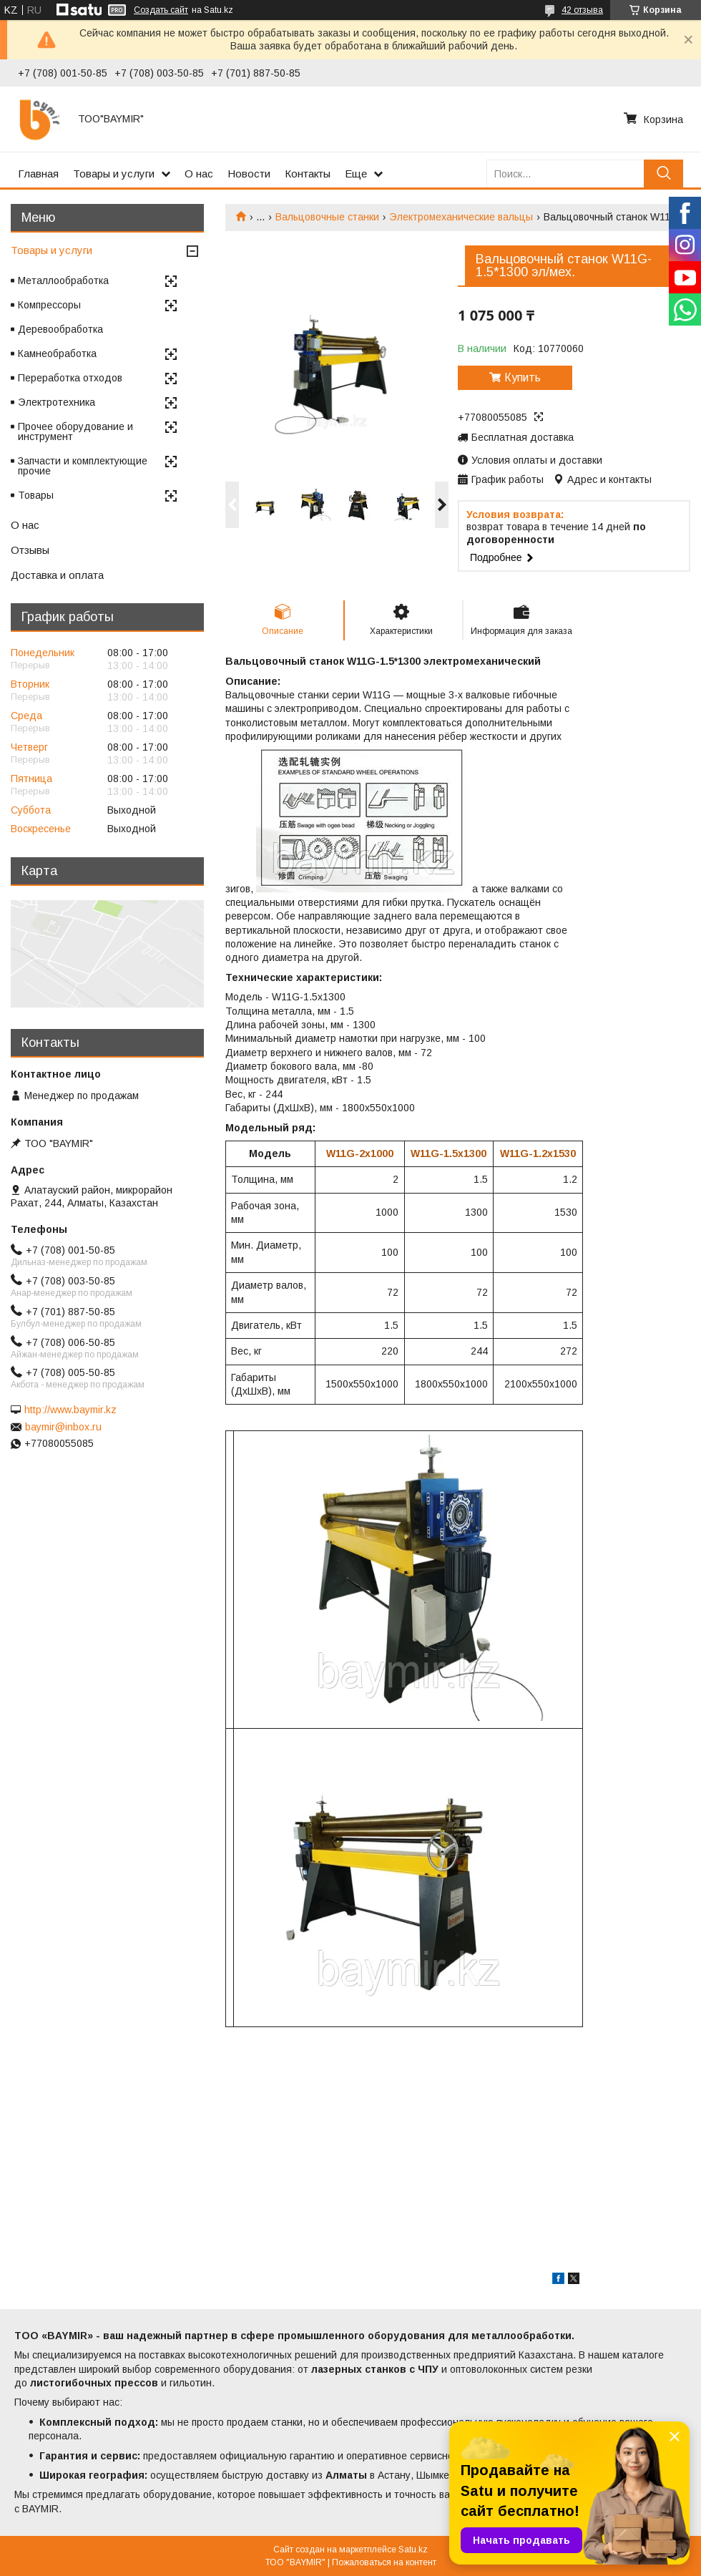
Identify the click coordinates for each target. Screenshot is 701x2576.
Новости (248, 173)
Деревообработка (60, 329)
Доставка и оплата (57, 575)
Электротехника (56, 402)
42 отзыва (582, 10)
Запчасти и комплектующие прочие (82, 466)
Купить (522, 377)
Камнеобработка (57, 353)
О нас (199, 173)
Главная (38, 173)
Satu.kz (413, 2550)
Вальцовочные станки (327, 217)
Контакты (307, 173)
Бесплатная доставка (522, 437)
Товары (36, 495)
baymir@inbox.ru (63, 1427)
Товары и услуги (114, 173)
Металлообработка (63, 280)
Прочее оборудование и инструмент (75, 431)
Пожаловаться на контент (384, 2562)
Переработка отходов (70, 378)
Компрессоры (49, 305)
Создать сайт (161, 10)
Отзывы (30, 550)
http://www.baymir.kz (70, 1409)
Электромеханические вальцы (461, 217)
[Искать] (663, 173)
